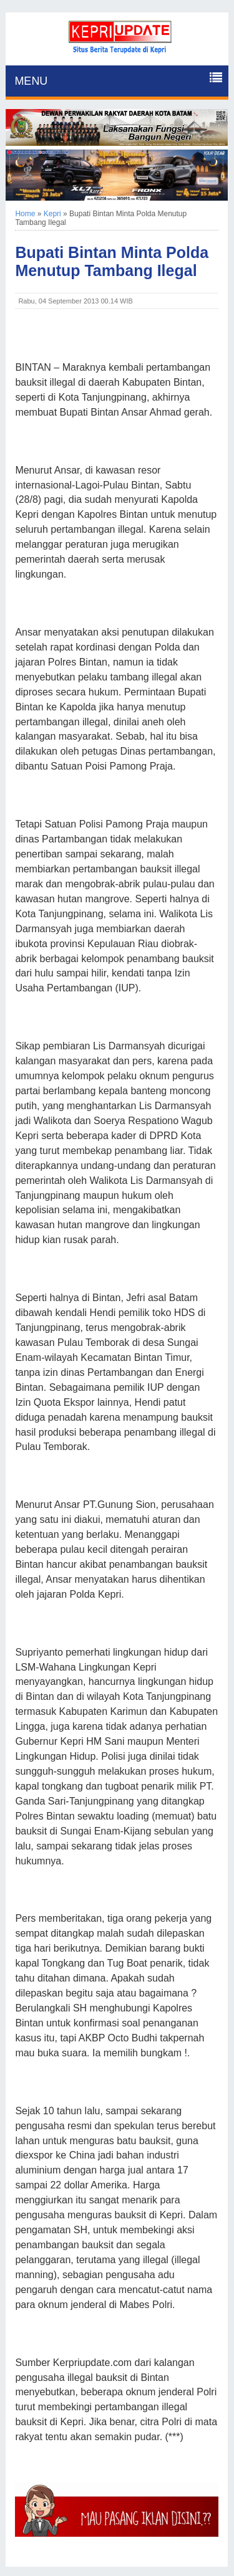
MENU (30, 81)
